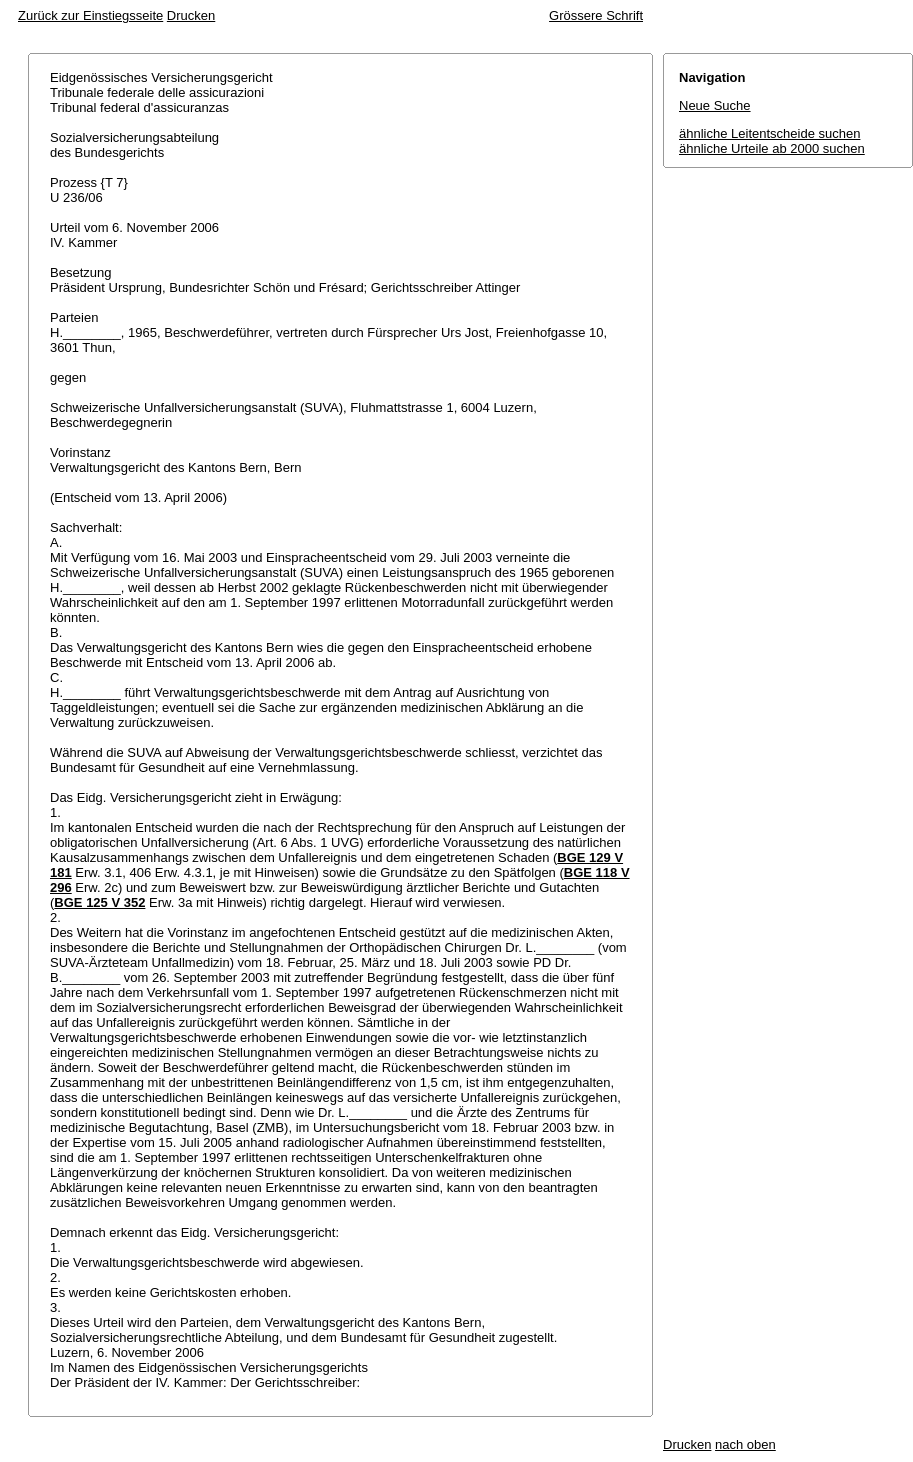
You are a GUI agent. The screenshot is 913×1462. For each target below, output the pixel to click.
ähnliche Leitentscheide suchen (769, 133)
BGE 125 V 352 (99, 902)
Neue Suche (715, 105)
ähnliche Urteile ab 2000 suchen (772, 148)
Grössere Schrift (596, 15)
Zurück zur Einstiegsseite (90, 15)
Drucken (191, 15)
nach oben (745, 1444)
